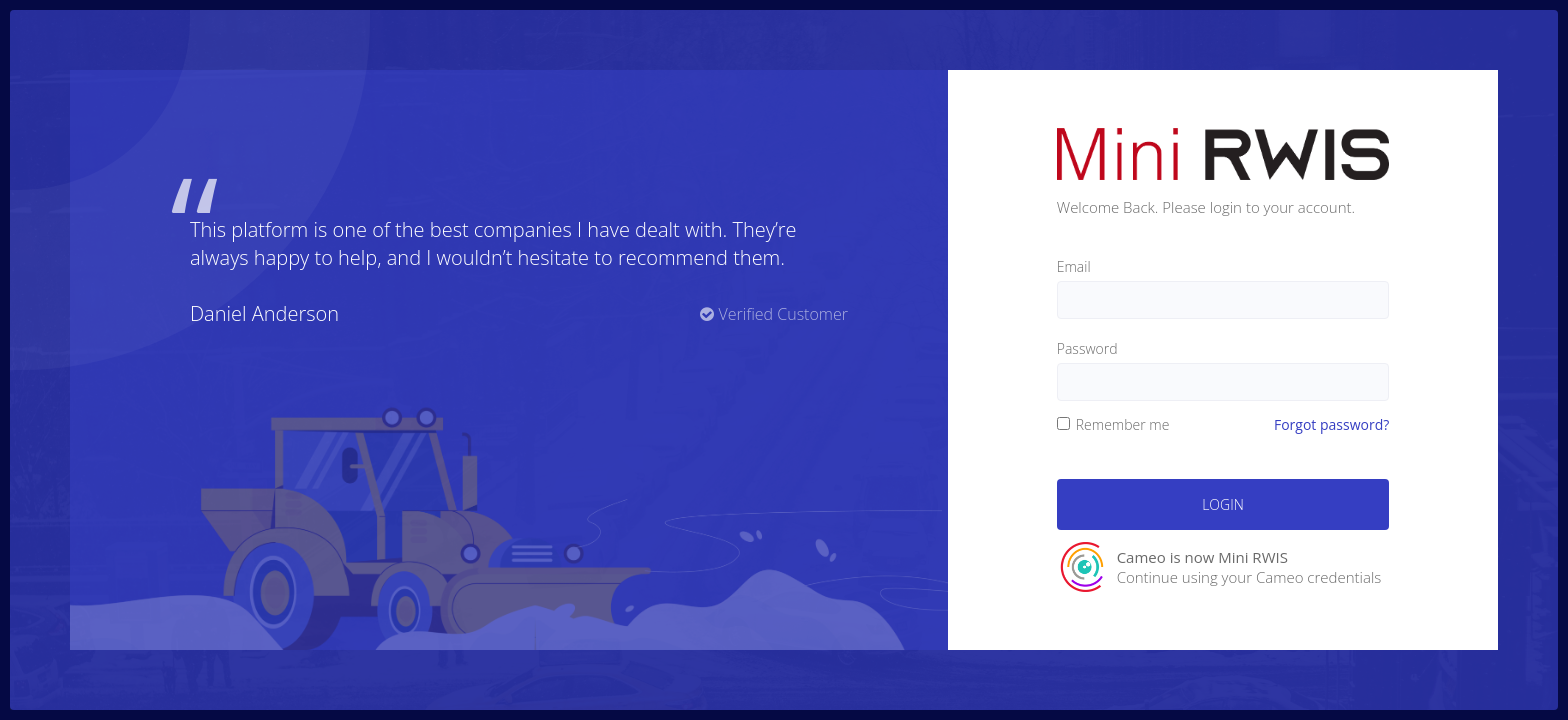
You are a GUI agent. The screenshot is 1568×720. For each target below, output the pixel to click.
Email (1074, 266)
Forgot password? (1331, 424)
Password (1087, 348)
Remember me (1113, 424)
